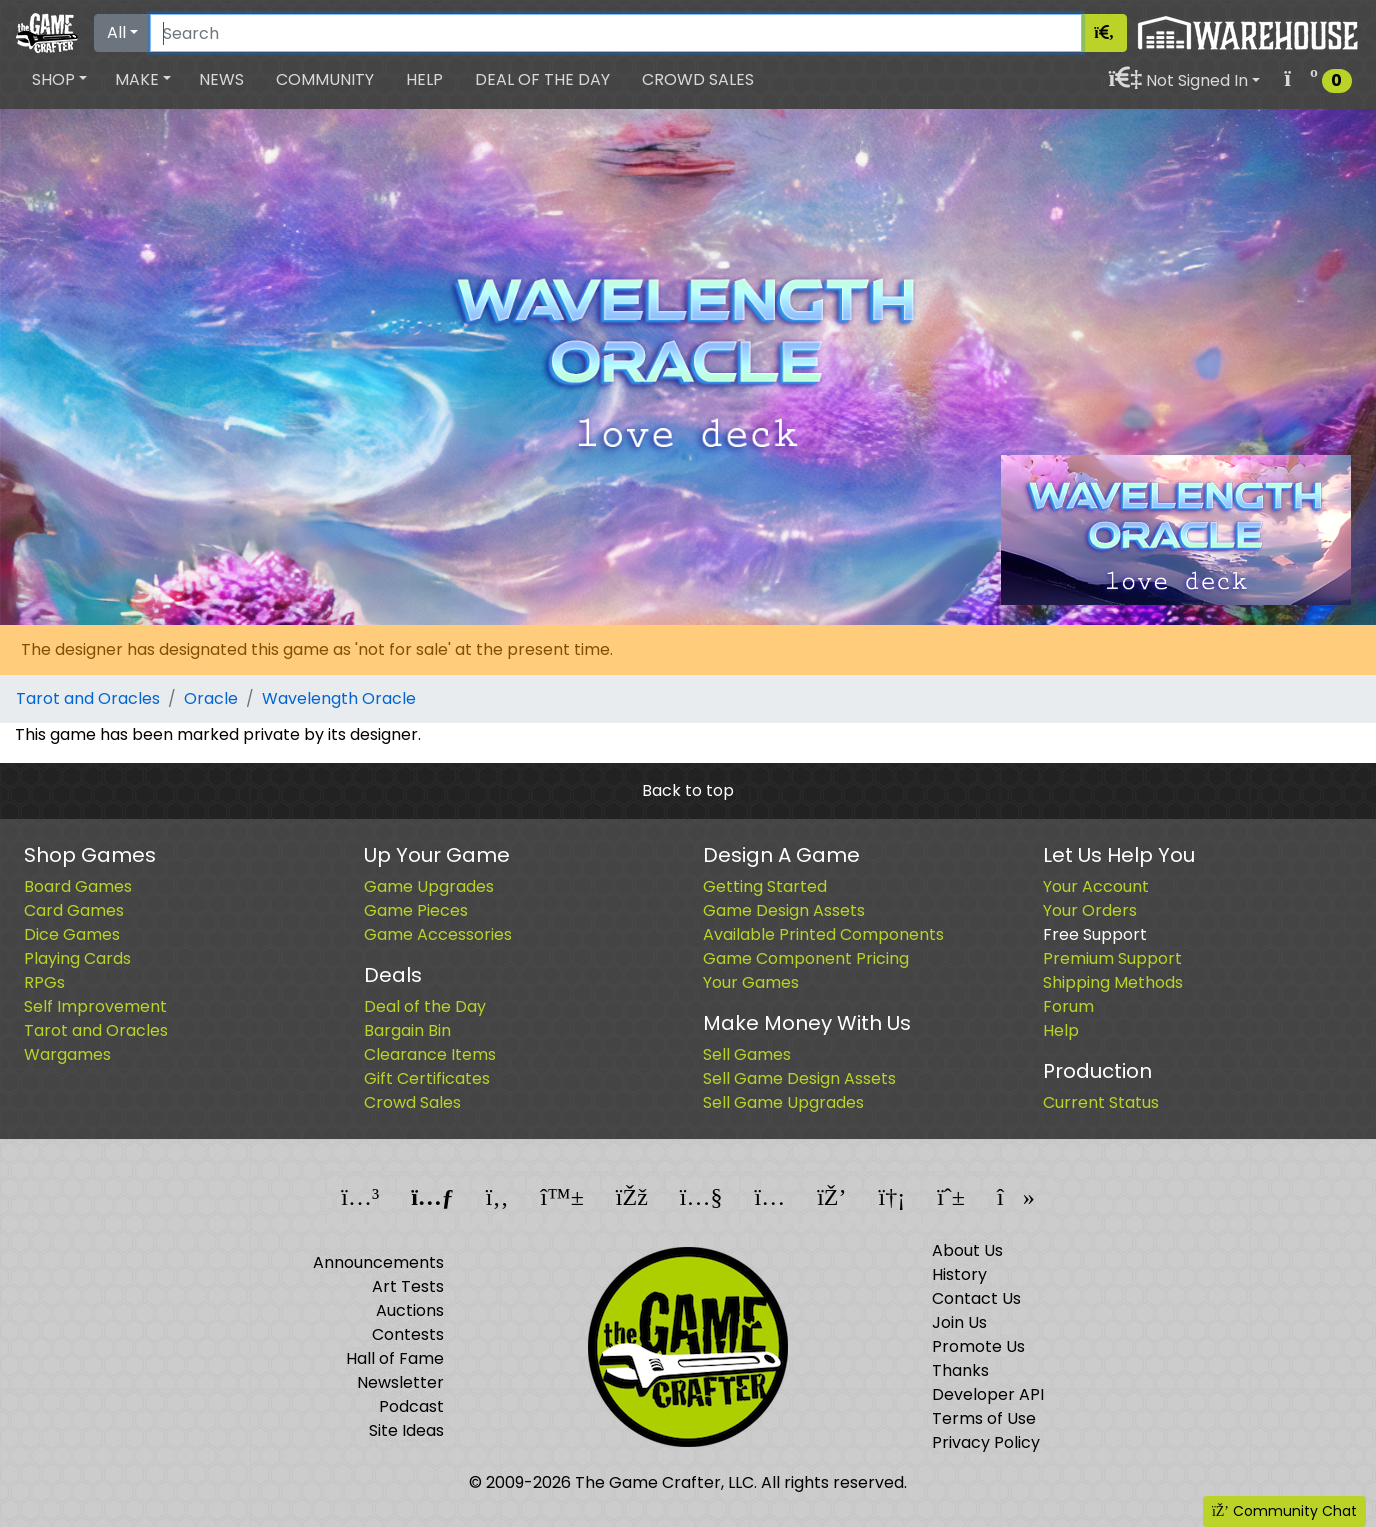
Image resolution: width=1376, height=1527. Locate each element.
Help (424, 79)
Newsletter (400, 1382)
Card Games (74, 910)
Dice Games (72, 934)
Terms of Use (984, 1418)
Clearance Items (430, 1054)
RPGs (44, 982)
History (959, 1274)
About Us (967, 1250)
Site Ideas (406, 1430)
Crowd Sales (698, 79)
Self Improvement (95, 1006)
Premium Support (1112, 958)
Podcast (411, 1406)
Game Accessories (438, 934)
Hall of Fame (395, 1358)
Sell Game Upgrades (783, 1102)
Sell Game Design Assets (799, 1078)
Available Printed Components (823, 934)
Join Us (959, 1322)
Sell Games (747, 1054)
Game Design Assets (784, 910)
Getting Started (765, 886)
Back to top (688, 790)
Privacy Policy (986, 1442)
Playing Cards (77, 958)
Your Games (751, 982)
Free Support (1095, 934)
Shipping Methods (1113, 982)
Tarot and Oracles (88, 698)
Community (325, 79)
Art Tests (408, 1286)
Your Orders (1090, 910)
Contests (408, 1334)
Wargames (67, 1054)
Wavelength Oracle (339, 698)
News (221, 79)
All (116, 32)
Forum (1068, 1006)
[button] (59, 80)
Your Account (1096, 886)
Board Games (78, 886)
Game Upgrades (429, 886)
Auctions (410, 1310)
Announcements (378, 1262)
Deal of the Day (542, 79)
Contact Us (976, 1298)
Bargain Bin (407, 1030)
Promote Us (978, 1346)
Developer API (988, 1394)
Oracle (211, 698)
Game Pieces (416, 910)
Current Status (1101, 1102)
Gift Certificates (427, 1078)
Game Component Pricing (806, 958)
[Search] (616, 33)
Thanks (960, 1370)
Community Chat (1284, 1511)
